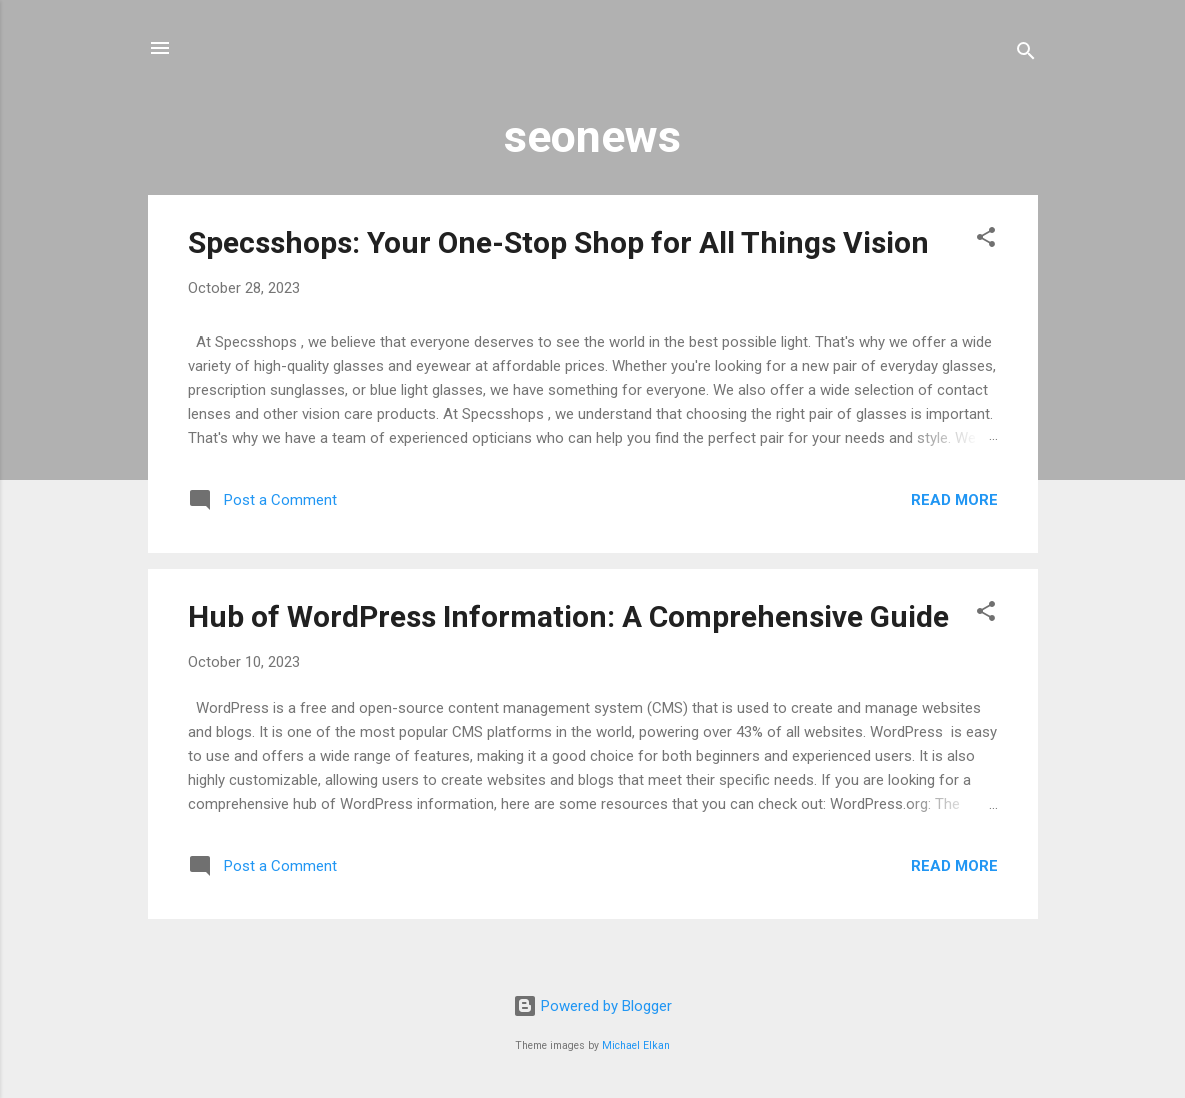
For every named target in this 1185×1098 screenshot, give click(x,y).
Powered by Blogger (592, 1006)
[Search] (1026, 54)
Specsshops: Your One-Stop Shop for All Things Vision (558, 242)
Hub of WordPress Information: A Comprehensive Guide (568, 616)
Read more (954, 500)
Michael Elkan (636, 1045)
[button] (986, 240)
